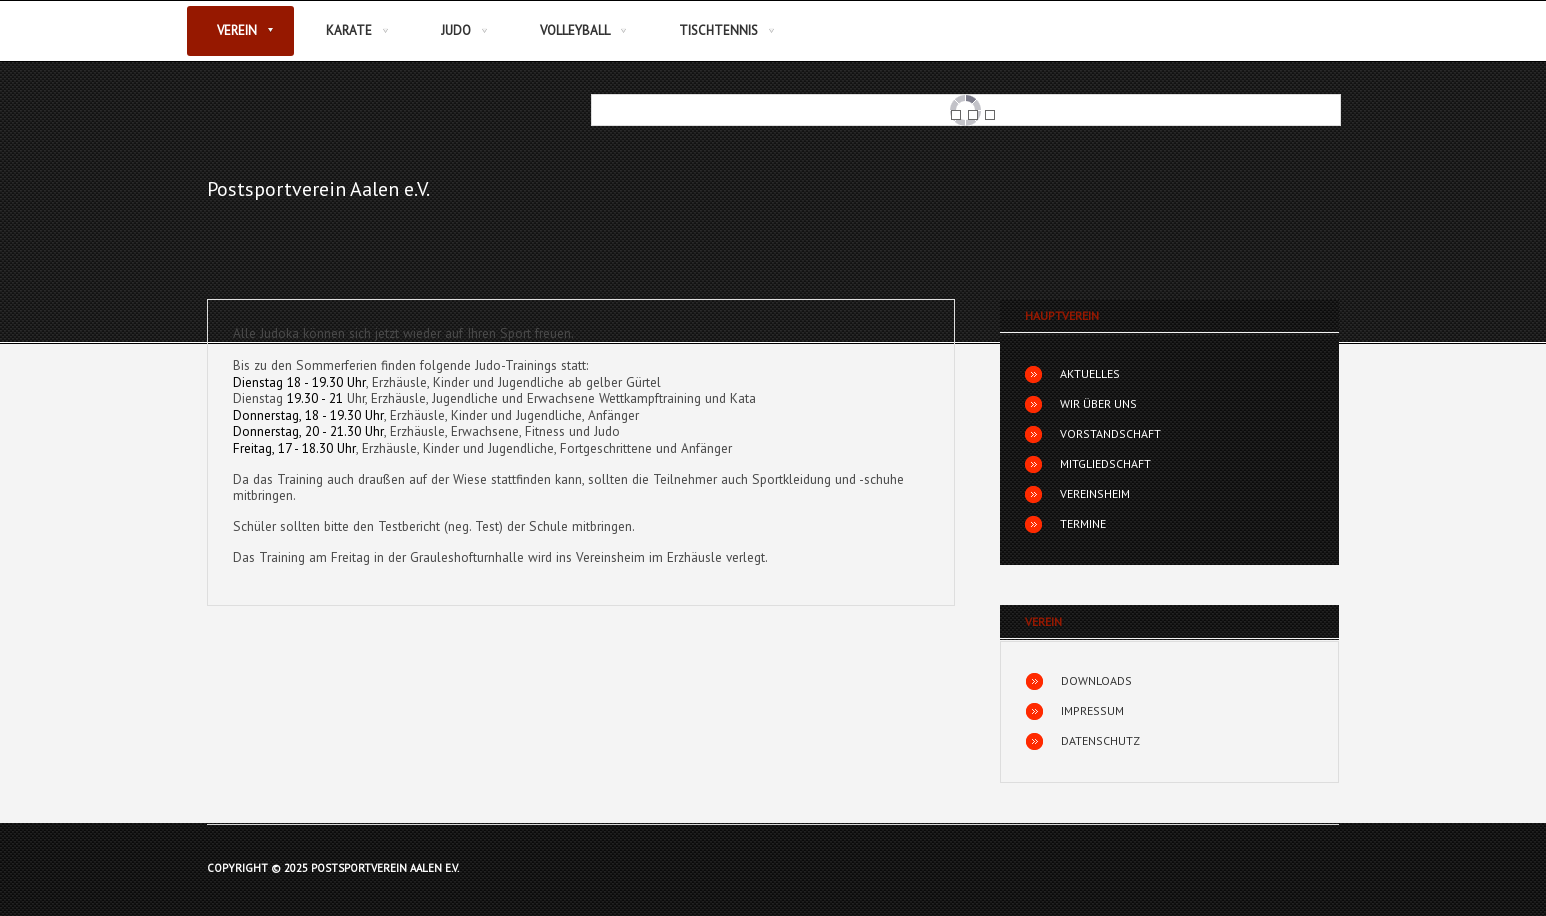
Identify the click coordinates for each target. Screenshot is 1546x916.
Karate (349, 30)
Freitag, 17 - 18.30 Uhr (294, 448)
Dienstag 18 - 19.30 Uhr (299, 382)
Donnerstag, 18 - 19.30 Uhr (308, 415)
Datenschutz (1100, 740)
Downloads (1096, 680)
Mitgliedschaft (1105, 463)
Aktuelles (1090, 373)
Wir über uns (1098, 403)
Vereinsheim (1095, 493)
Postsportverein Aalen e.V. (318, 189)
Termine (1083, 523)
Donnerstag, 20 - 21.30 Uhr (308, 431)
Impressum (1092, 710)
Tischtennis (718, 30)
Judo (456, 30)
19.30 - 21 (315, 398)
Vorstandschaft (1110, 433)
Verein (237, 30)
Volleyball (575, 30)
